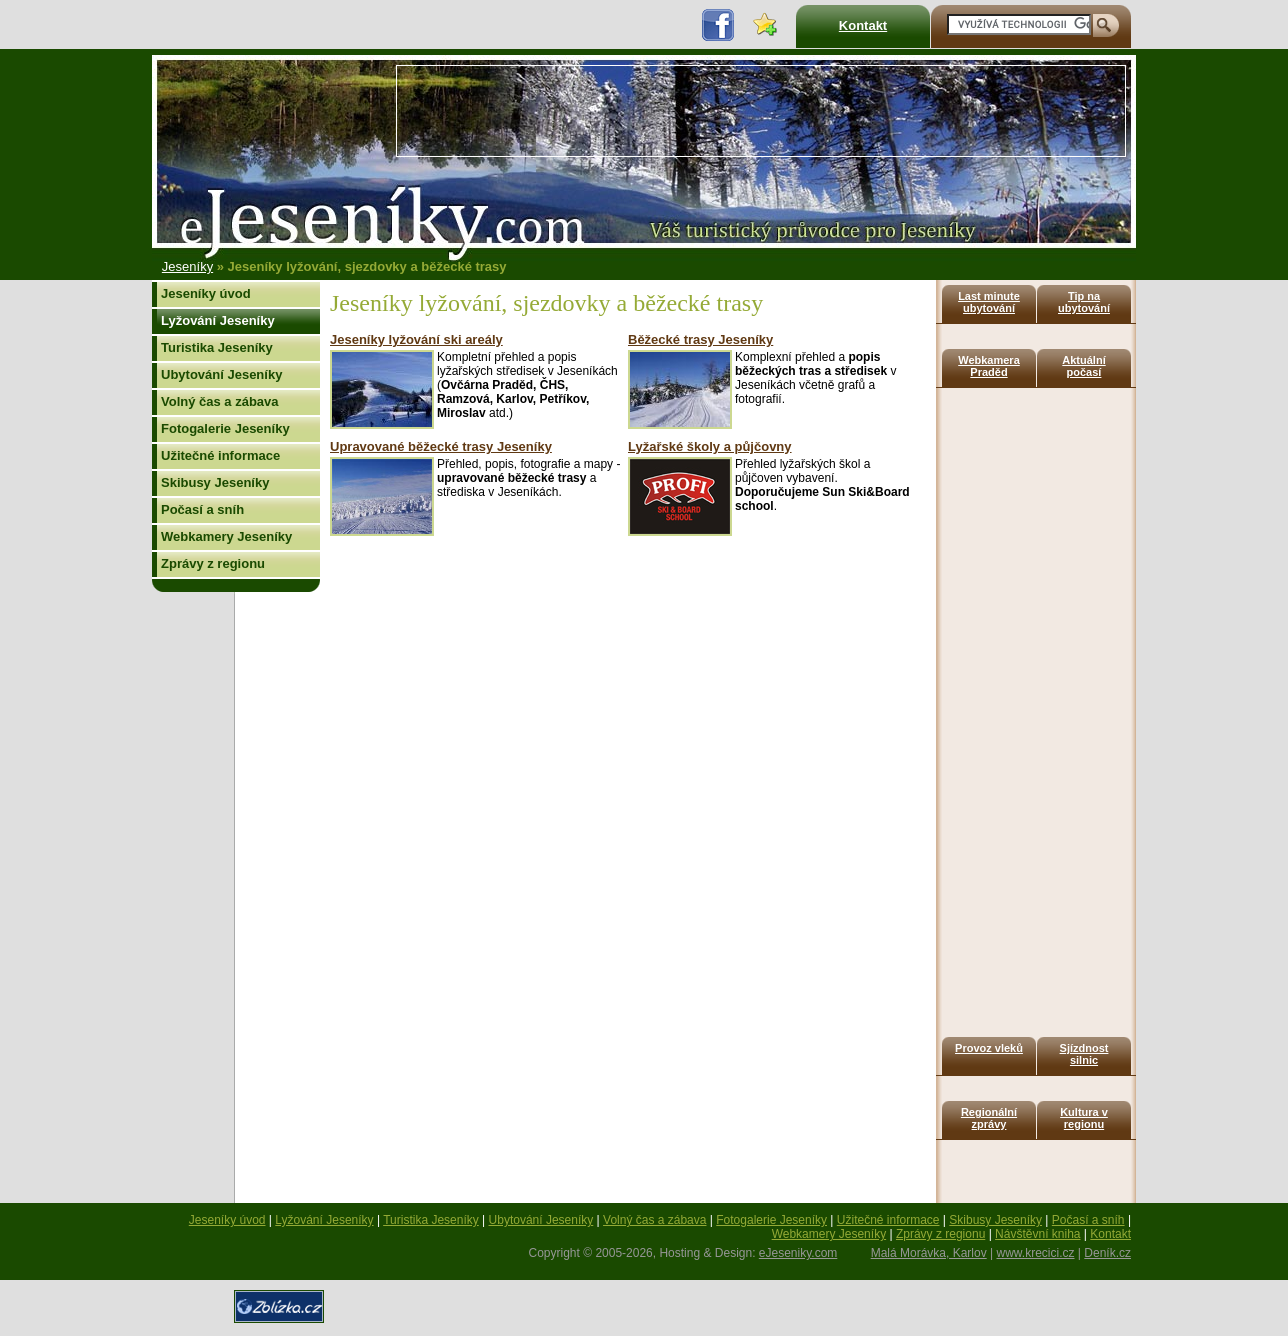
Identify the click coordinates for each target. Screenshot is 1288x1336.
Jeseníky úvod (206, 293)
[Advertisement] (761, 111)
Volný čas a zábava (220, 401)
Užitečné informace (220, 455)
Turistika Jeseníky (217, 347)
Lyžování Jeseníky (218, 320)
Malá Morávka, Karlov (929, 1253)
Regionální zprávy (989, 1118)
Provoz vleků (989, 1048)
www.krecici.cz (1036, 1253)
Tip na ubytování (1084, 302)
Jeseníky (187, 266)
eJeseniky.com (798, 1253)
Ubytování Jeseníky (221, 374)
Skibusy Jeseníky (215, 482)
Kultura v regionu (1084, 1118)
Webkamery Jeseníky (226, 536)
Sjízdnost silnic (1084, 1054)
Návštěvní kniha (1037, 1234)
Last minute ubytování (989, 302)
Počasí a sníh (202, 509)
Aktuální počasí (1083, 366)
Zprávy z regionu (213, 563)
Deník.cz (1107, 1253)
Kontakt (863, 25)
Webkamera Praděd (989, 366)
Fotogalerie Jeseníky (225, 428)
